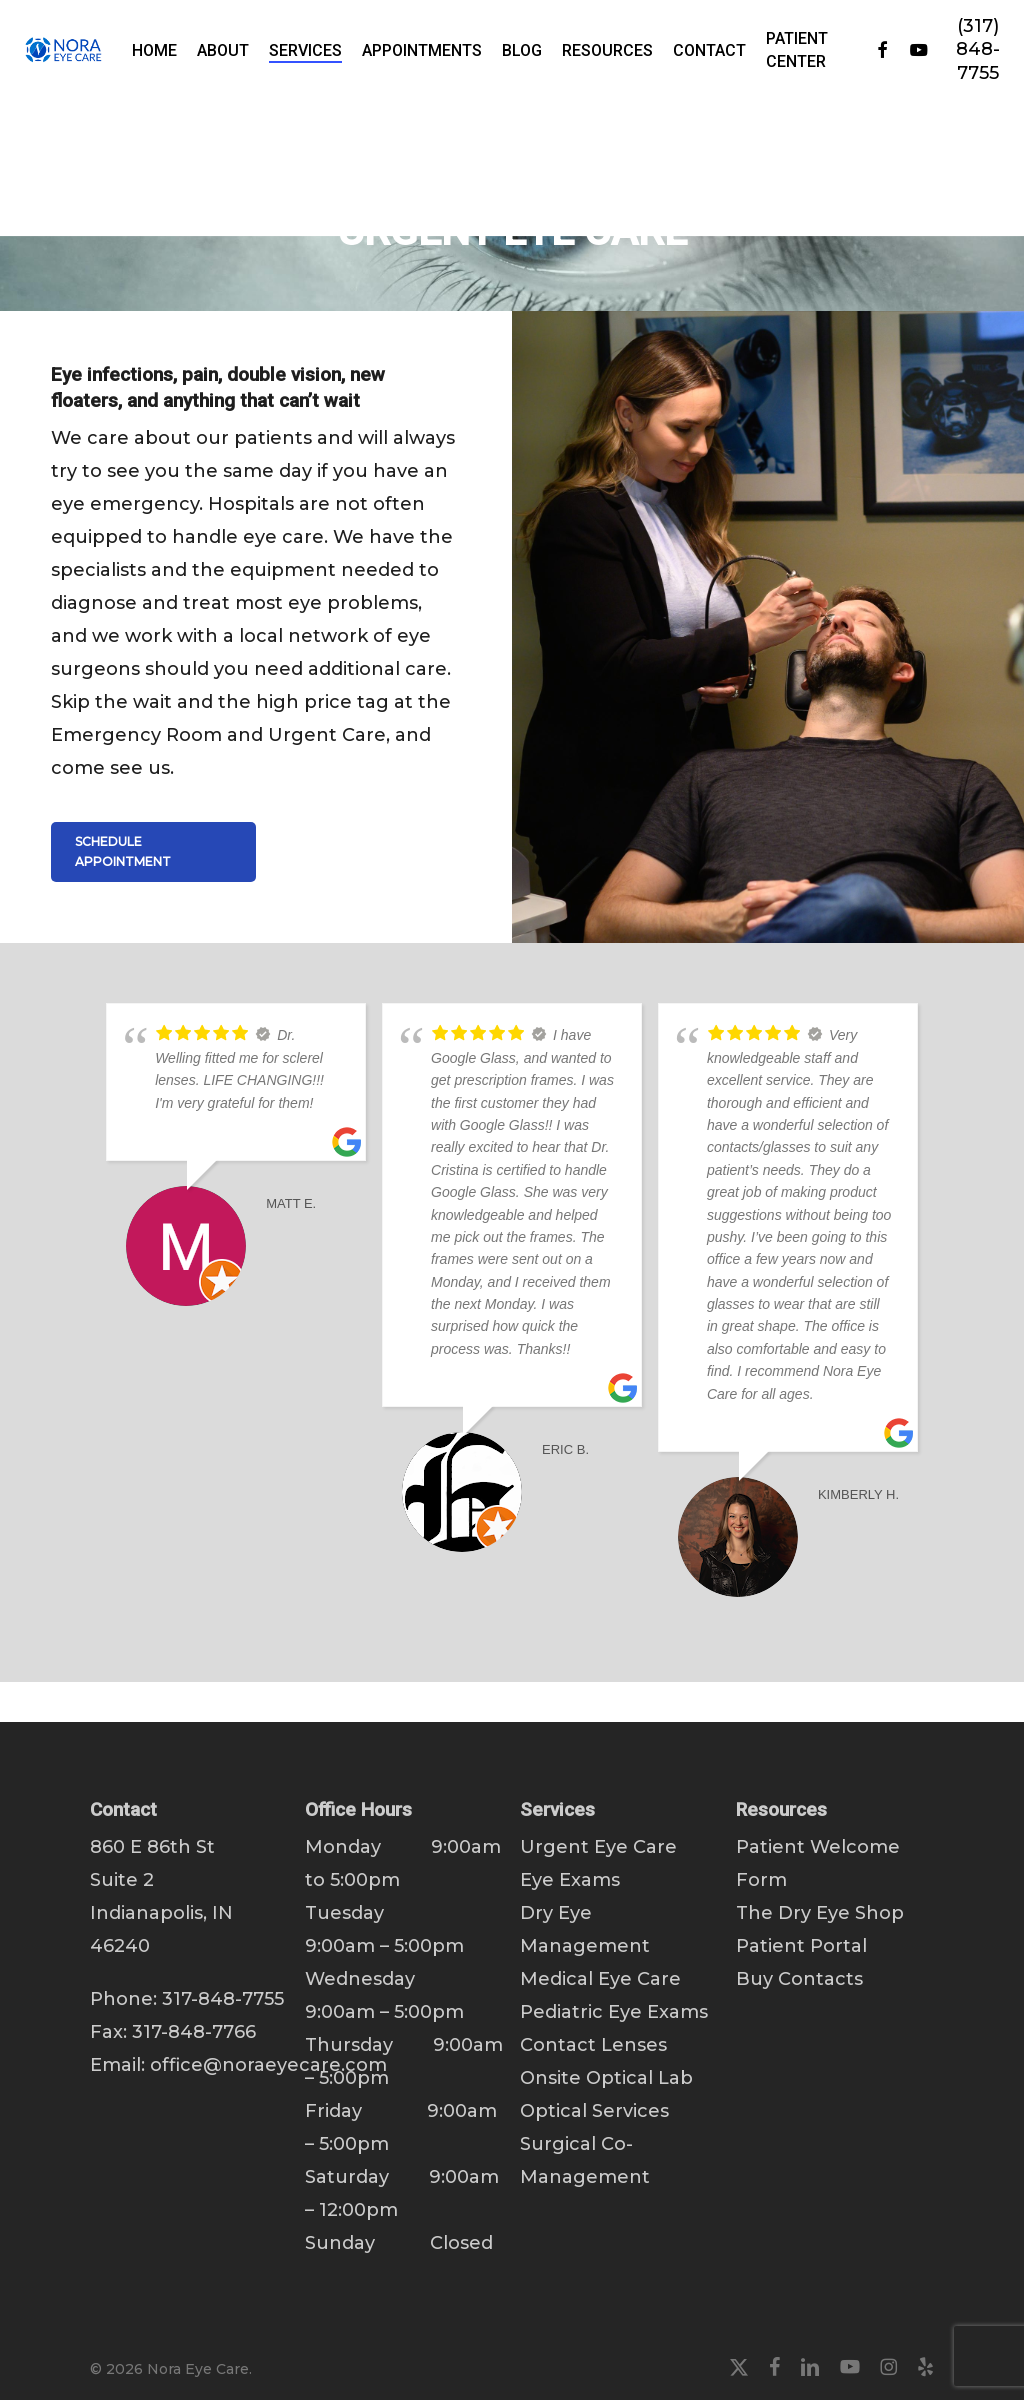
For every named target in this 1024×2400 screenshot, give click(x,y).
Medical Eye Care (600, 1979)
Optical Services (594, 2111)
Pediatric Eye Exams (614, 2012)
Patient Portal (801, 1946)
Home (119, 122)
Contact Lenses (593, 2045)
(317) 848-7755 (989, 49)
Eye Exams (570, 1880)
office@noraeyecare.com (268, 2065)
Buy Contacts (799, 1979)
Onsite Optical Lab (606, 2078)
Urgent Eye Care (598, 1847)
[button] (153, 852)
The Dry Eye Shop (820, 1913)
